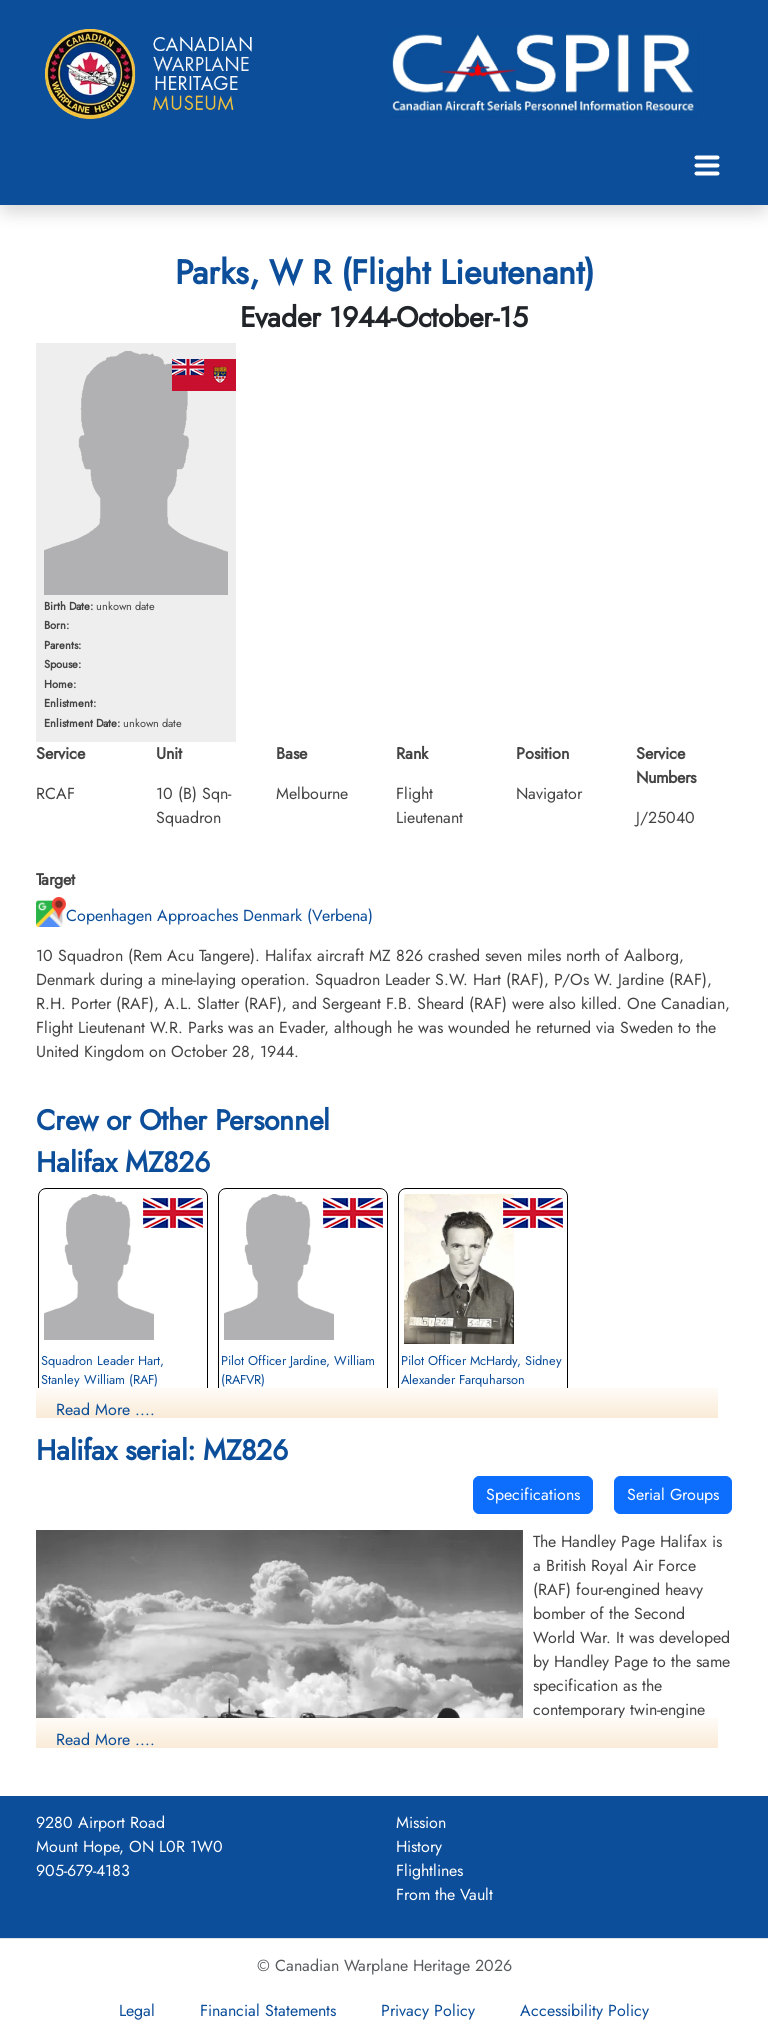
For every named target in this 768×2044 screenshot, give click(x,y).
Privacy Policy (428, 2010)
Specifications (533, 1494)
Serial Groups (673, 1494)
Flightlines (429, 1870)
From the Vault (444, 1894)
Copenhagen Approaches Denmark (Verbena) (204, 915)
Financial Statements (268, 2010)
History (419, 1846)
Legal (137, 2010)
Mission (421, 1822)
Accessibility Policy (584, 2010)
